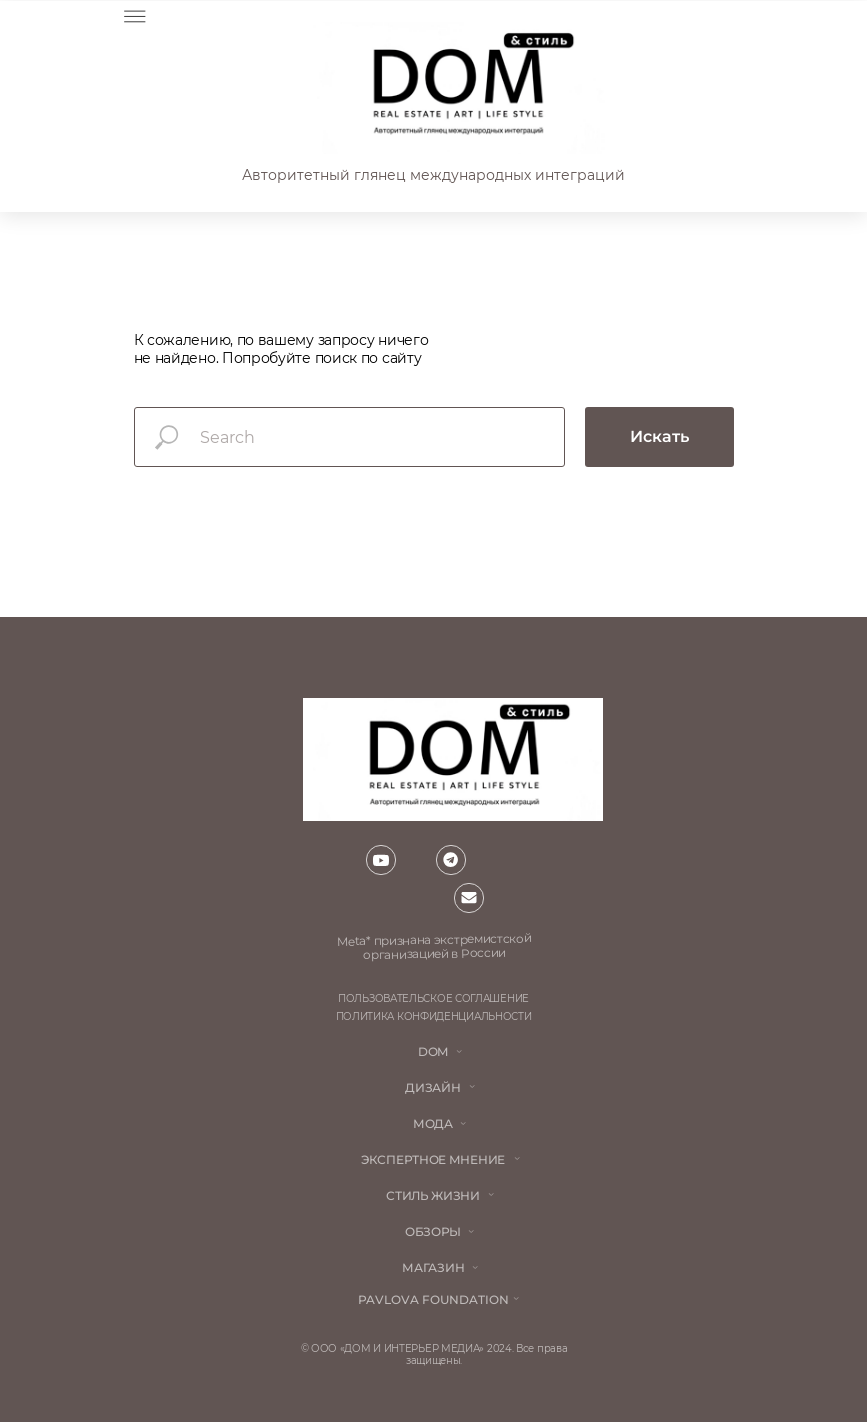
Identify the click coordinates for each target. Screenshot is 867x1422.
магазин (433, 1267)
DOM (433, 1051)
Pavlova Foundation (433, 1299)
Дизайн (432, 1087)
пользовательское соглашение (433, 998)
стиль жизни (433, 1195)
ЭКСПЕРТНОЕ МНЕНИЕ (433, 1159)
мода (433, 1123)
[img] (457, 88)
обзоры (433, 1231)
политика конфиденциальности (434, 1016)
